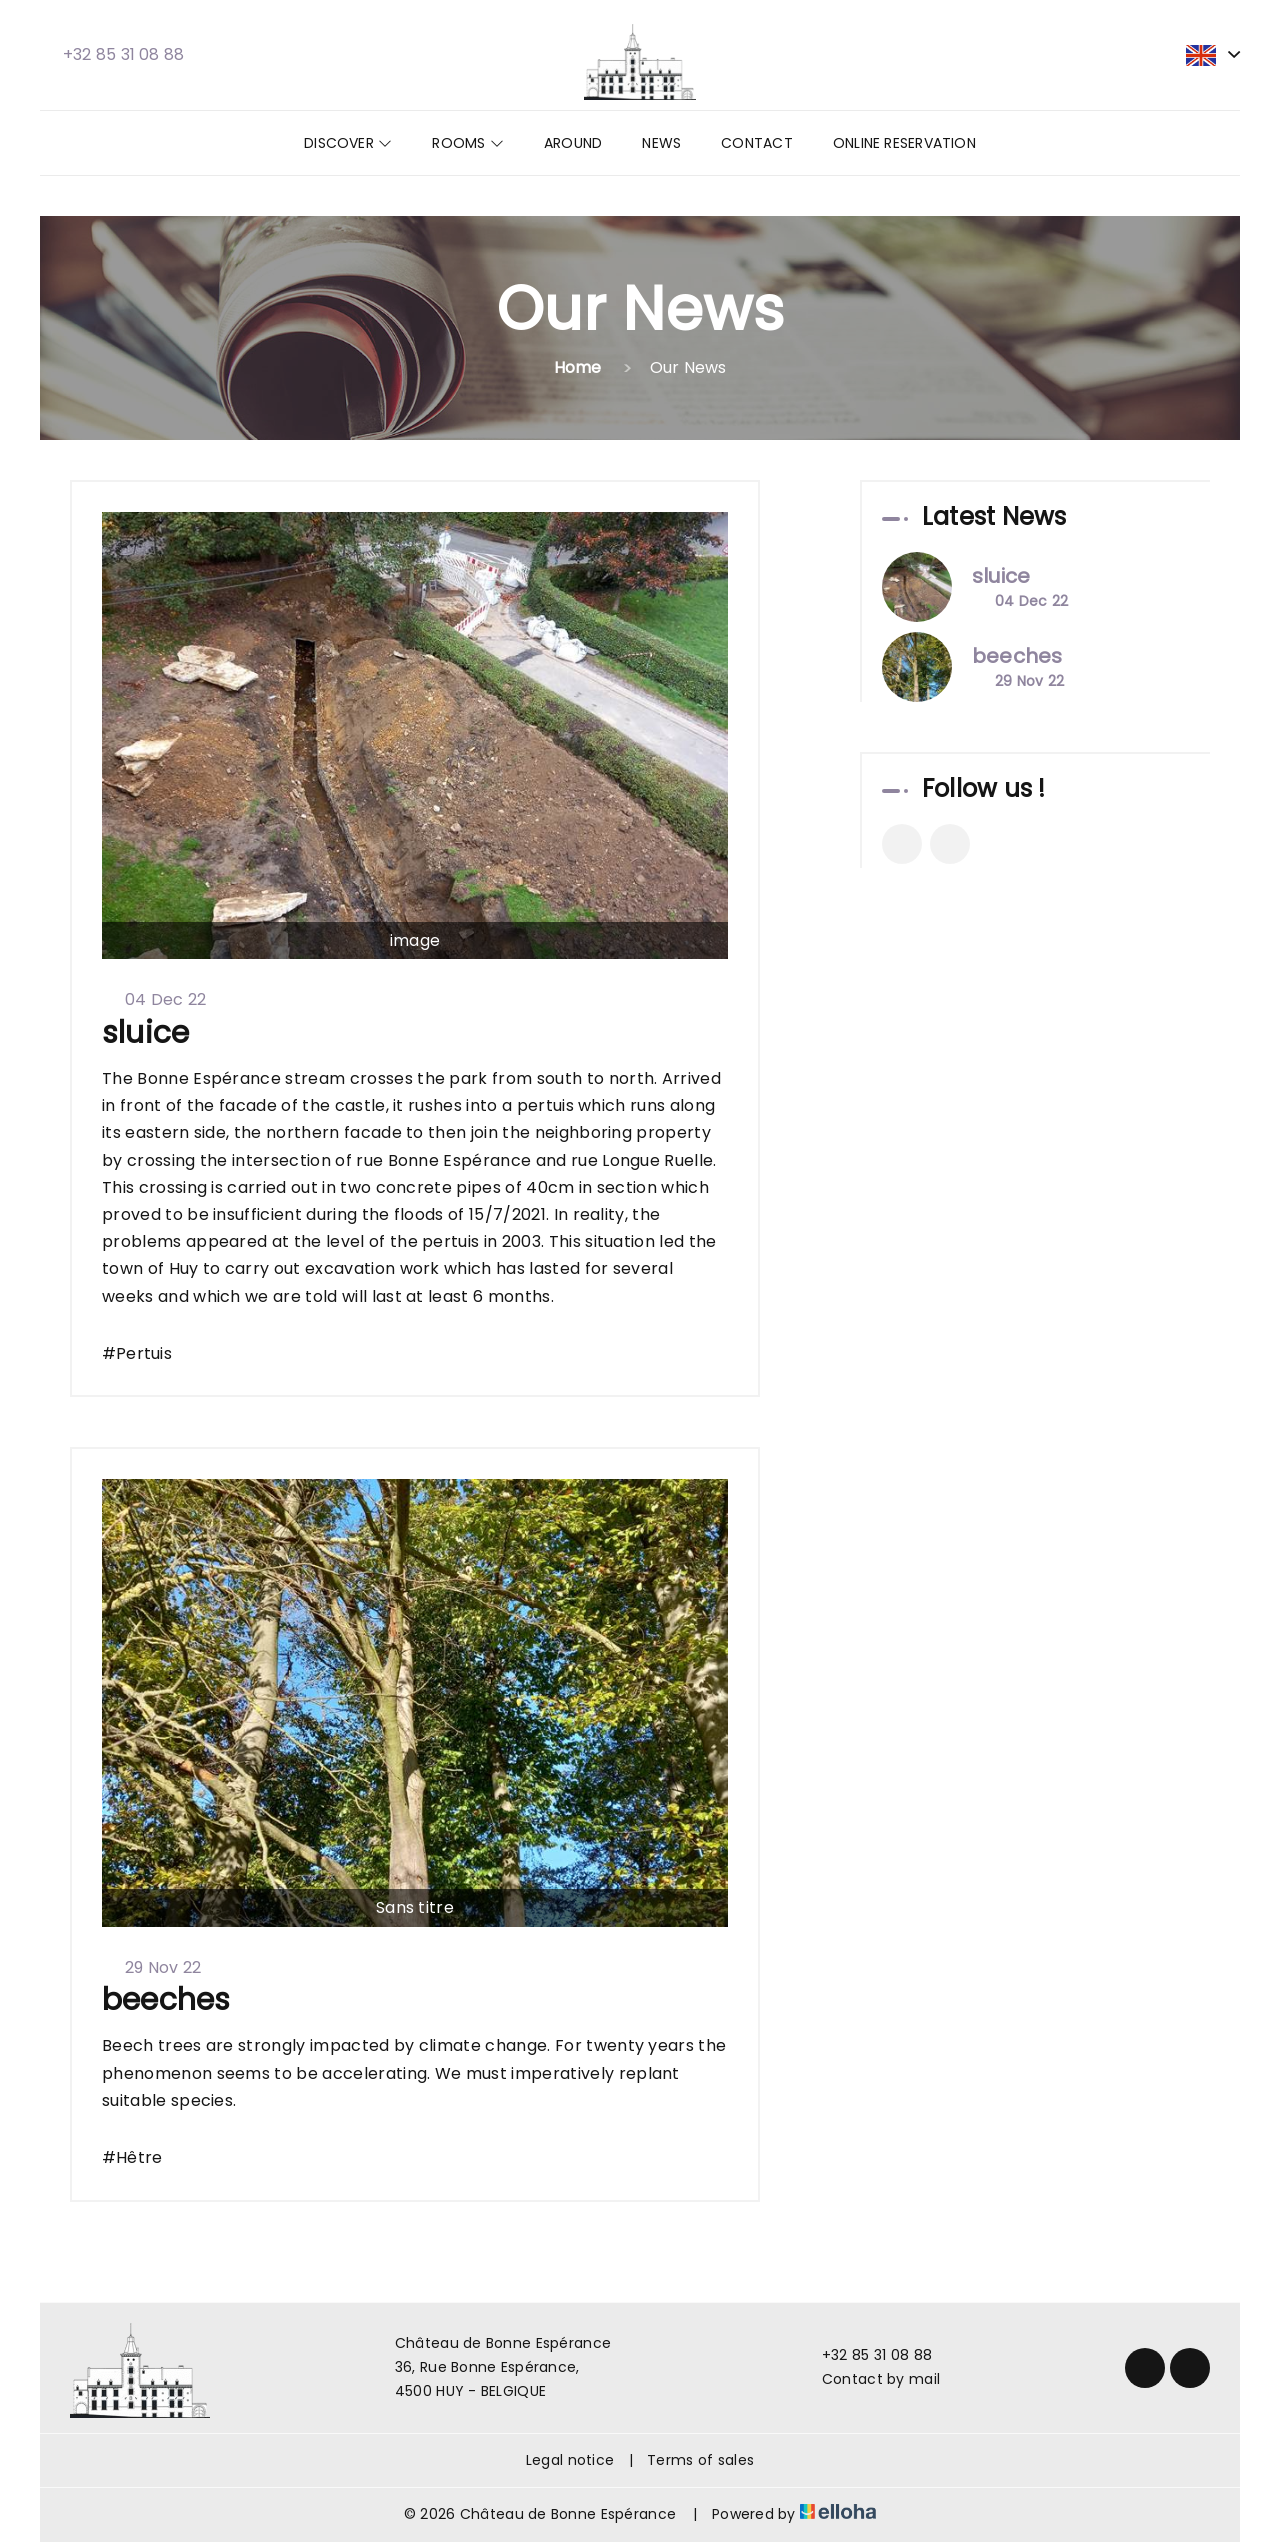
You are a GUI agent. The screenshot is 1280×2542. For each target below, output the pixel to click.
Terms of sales (700, 2460)
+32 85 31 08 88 (865, 2355)
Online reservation (904, 143)
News (661, 143)
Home (578, 367)
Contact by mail (869, 2379)
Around (573, 143)
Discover (348, 143)
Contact (757, 143)
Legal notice (570, 2460)
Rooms (468, 143)
